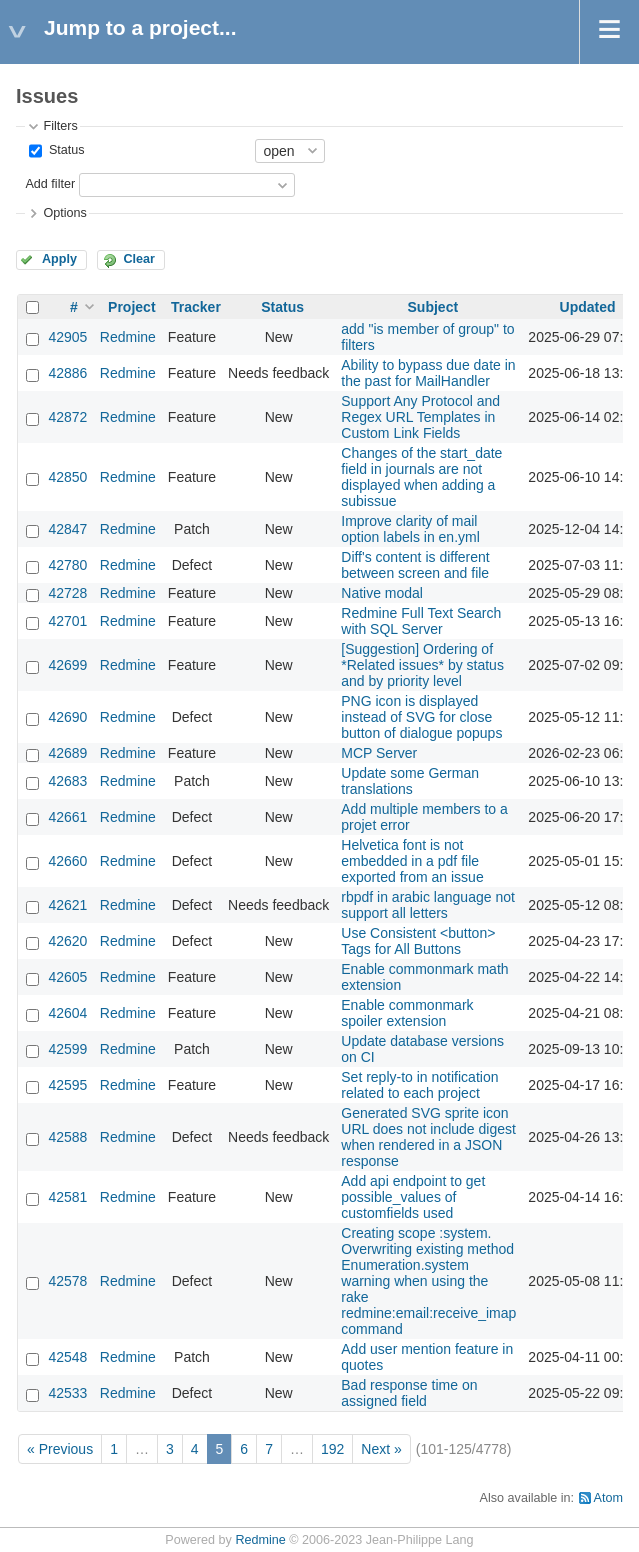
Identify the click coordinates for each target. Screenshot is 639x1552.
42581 (67, 1197)
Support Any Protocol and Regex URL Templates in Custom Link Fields (420, 417)
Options (64, 213)
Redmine (128, 337)
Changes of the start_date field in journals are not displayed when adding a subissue (421, 477)
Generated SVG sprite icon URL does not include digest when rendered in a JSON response (428, 1137)
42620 (67, 941)
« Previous (60, 1449)
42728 (67, 593)
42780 (67, 565)
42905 (67, 337)
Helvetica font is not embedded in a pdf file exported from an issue (412, 861)
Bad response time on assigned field (409, 1393)
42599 (67, 1049)
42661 (67, 817)
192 (332, 1449)
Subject (433, 307)
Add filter (50, 184)
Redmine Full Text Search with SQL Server (421, 621)
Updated (588, 307)
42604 (67, 1013)
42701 (67, 621)
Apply (59, 259)
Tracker (196, 307)
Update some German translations (410, 781)
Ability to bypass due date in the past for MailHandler (428, 373)
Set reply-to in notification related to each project (419, 1085)
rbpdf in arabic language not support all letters (428, 905)
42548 (67, 1357)
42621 (67, 905)
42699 (67, 665)
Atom (608, 1498)
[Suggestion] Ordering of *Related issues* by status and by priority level (422, 665)
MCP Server (379, 753)
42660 (67, 861)
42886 (67, 373)
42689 (67, 753)
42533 (67, 1393)
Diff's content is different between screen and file (415, 565)
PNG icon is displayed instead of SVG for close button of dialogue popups (421, 717)
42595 (67, 1085)
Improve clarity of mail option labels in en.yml (410, 529)
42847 (67, 529)
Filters (60, 126)
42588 (67, 1137)
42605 (67, 977)
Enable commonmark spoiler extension (407, 1013)
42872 (67, 417)
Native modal (382, 593)
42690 (67, 717)
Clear (139, 259)
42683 (67, 781)
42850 (67, 477)
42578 (67, 1281)
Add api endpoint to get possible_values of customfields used (413, 1197)
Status (64, 150)
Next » (381, 1449)
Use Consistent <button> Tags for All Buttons (418, 941)
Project (131, 307)
